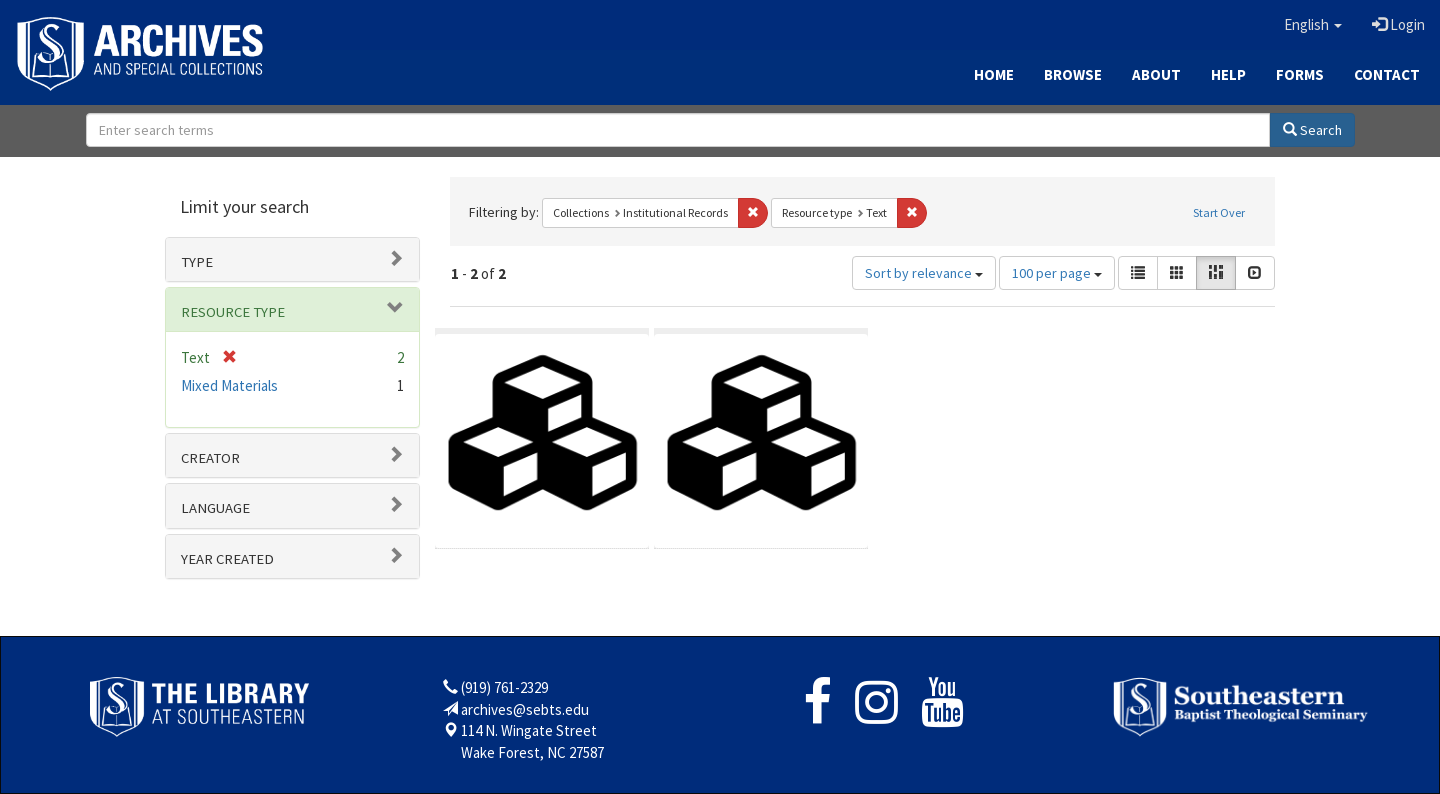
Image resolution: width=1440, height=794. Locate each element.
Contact (1387, 74)
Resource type (233, 312)
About (1156, 74)
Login (1398, 24)
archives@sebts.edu (525, 709)
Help (1228, 74)
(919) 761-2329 (504, 687)
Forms (1300, 74)
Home (994, 74)
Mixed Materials (229, 385)
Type (197, 262)
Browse (1073, 74)
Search (1312, 130)
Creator (210, 458)
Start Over (1219, 212)
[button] (1313, 25)
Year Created (227, 559)
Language (215, 508)
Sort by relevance (924, 273)
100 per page (1057, 273)
